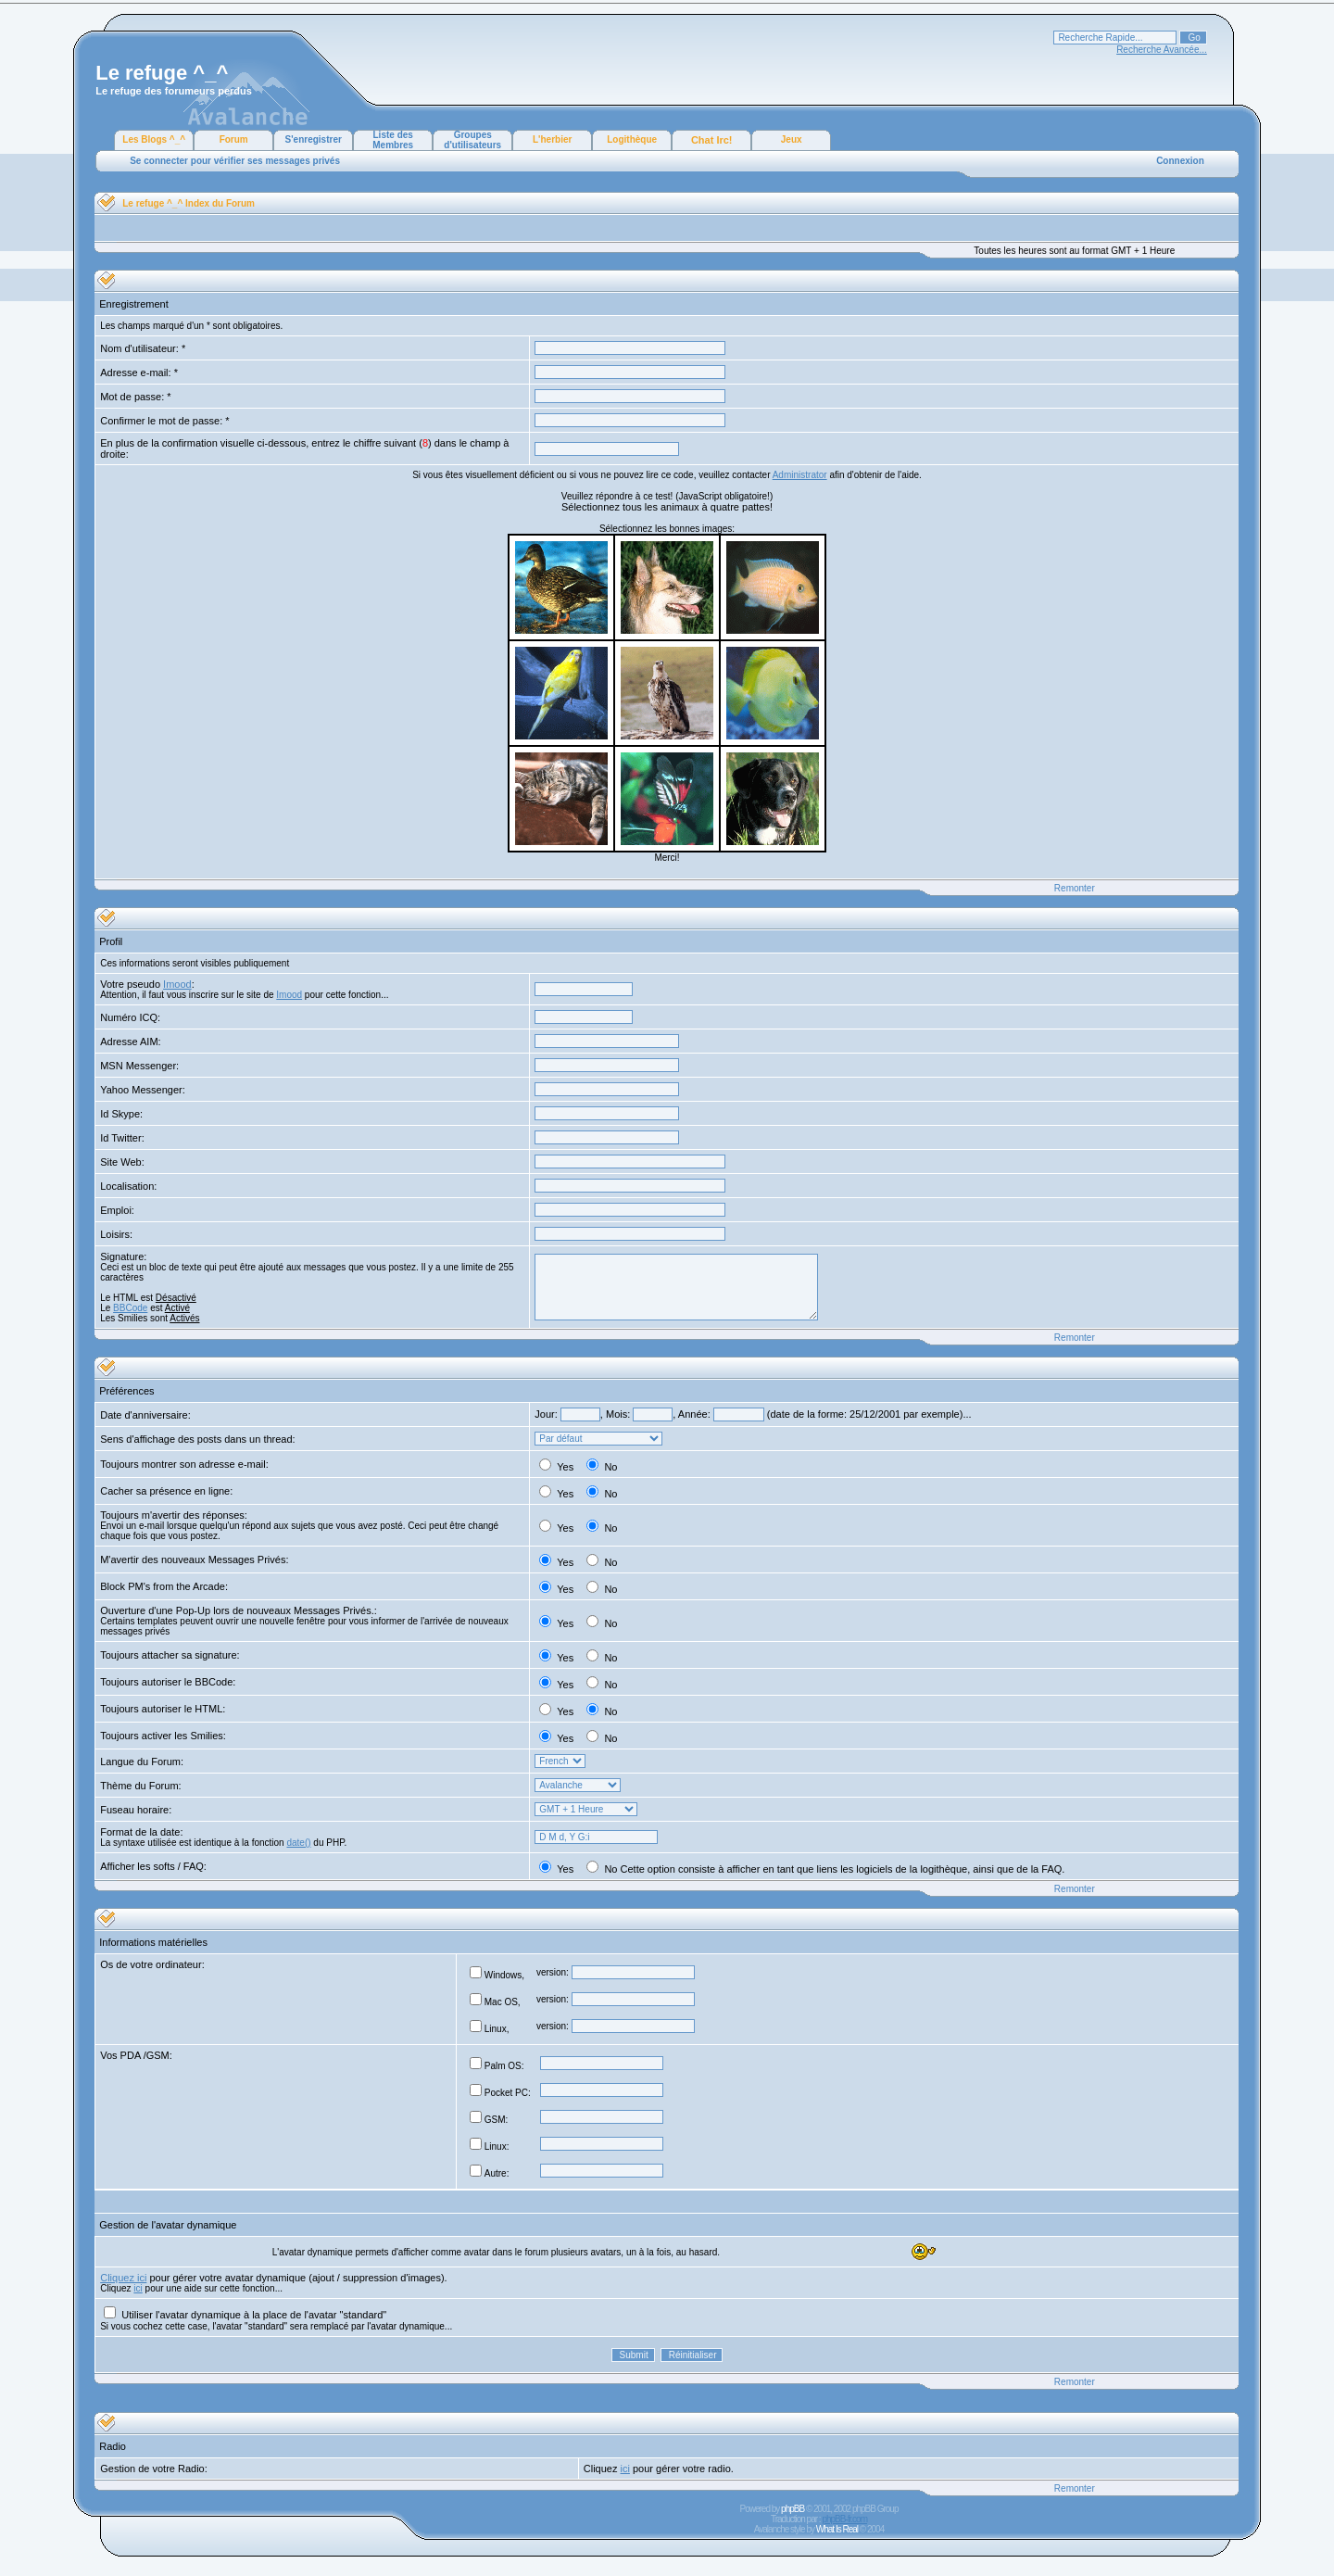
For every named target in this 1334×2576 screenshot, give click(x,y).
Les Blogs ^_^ (153, 139)
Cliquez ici (123, 2277)
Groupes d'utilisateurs (472, 140)
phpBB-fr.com (844, 2519)
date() (298, 1842)
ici (137, 2288)
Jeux (791, 139)
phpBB (792, 2509)
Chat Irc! (712, 139)
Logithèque (632, 139)
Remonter (1074, 888)
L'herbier (552, 139)
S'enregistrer (313, 139)
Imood (177, 984)
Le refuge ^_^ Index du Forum (188, 203)
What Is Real (837, 2529)
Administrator (800, 475)
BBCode (130, 1308)
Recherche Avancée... (1161, 49)
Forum (234, 139)
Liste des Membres (392, 140)
